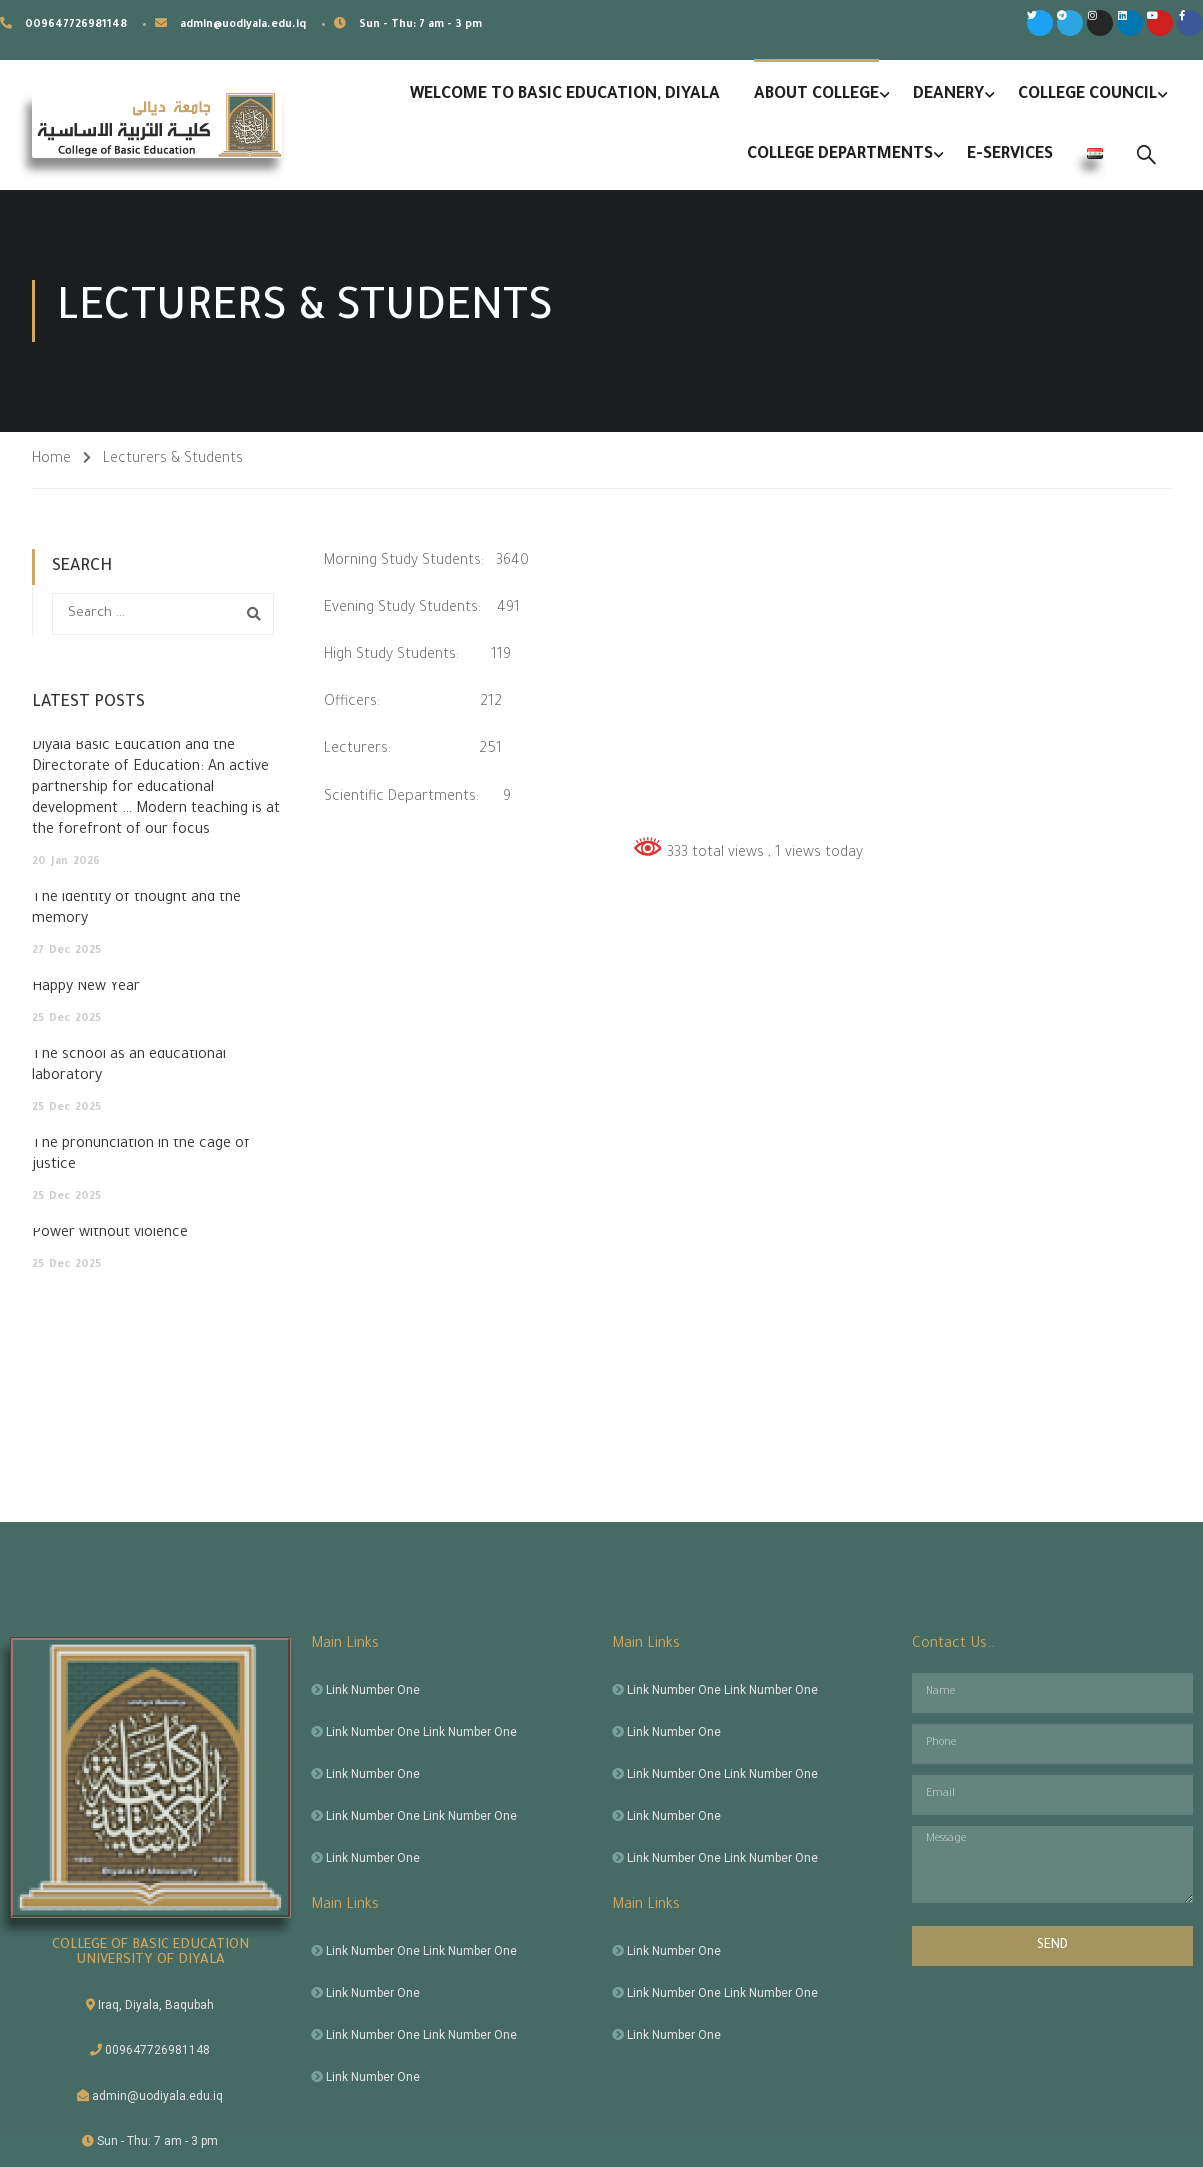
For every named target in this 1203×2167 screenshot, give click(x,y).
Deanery (948, 95)
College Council (1087, 95)
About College (816, 95)
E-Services (1010, 155)
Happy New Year (86, 988)
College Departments (840, 155)
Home (51, 460)
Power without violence (110, 1234)
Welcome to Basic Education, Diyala (565, 95)
